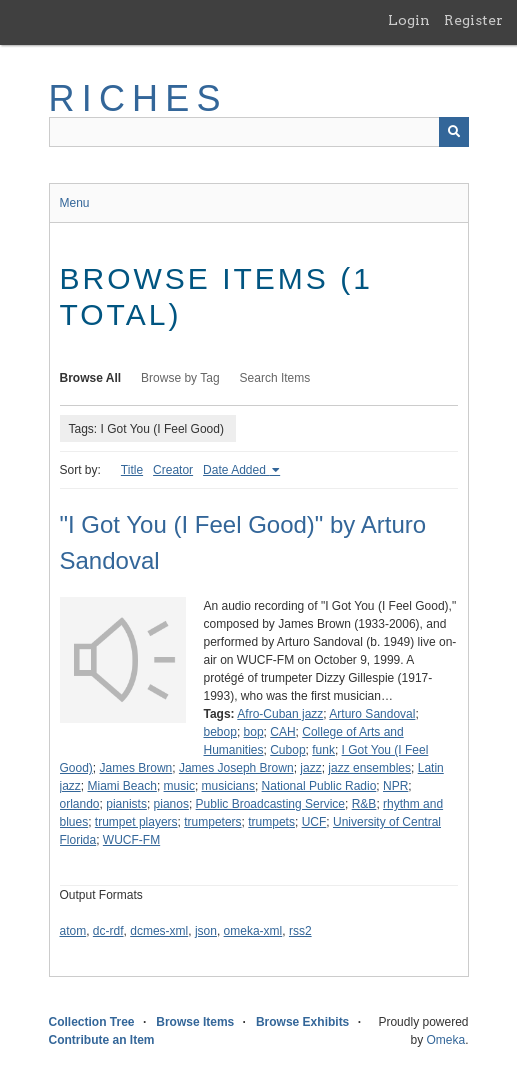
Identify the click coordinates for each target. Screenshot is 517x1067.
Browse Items (195, 1022)
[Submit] (454, 132)
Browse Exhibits (302, 1022)
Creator (173, 470)
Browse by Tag (180, 378)
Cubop (287, 750)
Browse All (91, 378)
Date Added (236, 470)
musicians (228, 786)
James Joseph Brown (236, 768)
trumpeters (212, 822)
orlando (80, 804)
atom (73, 931)
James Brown (136, 768)
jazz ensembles (369, 768)
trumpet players (136, 822)
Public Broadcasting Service (270, 804)
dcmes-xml (159, 931)
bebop (220, 732)
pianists (126, 804)
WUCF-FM (131, 840)
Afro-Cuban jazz (280, 714)
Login (409, 20)
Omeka (445, 1040)
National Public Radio (319, 786)
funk (323, 750)
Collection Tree (92, 1022)
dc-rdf (108, 931)
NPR (395, 786)
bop (254, 732)
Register (473, 20)
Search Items (275, 378)
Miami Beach (122, 786)
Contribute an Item (102, 1040)
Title (132, 470)
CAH (282, 732)
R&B (364, 804)
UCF (314, 822)
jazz (310, 768)
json (206, 931)
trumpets (271, 822)
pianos (171, 804)
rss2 (300, 931)
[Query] (259, 132)
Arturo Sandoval (372, 714)
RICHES (138, 98)
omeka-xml (253, 931)
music (179, 786)
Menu (75, 203)
